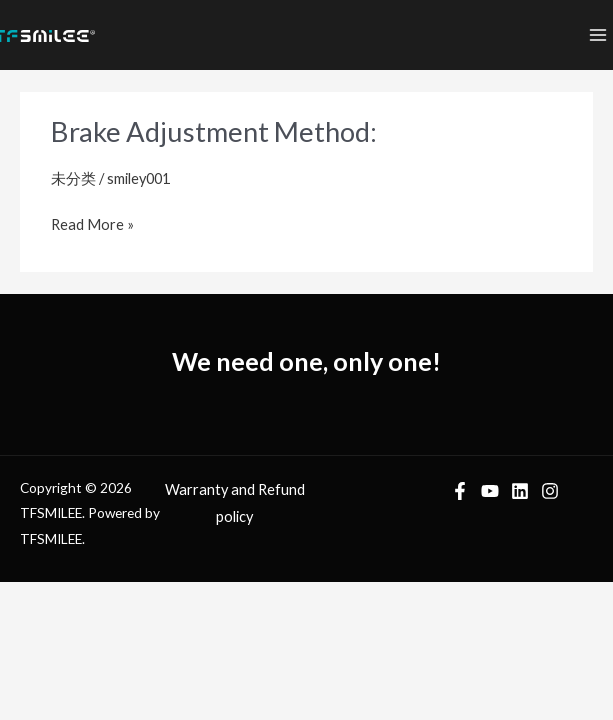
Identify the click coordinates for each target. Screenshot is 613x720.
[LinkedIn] (520, 491)
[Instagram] (550, 491)
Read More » (92, 222)
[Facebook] (460, 491)
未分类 (73, 178)
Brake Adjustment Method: (214, 131)
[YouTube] (490, 491)
